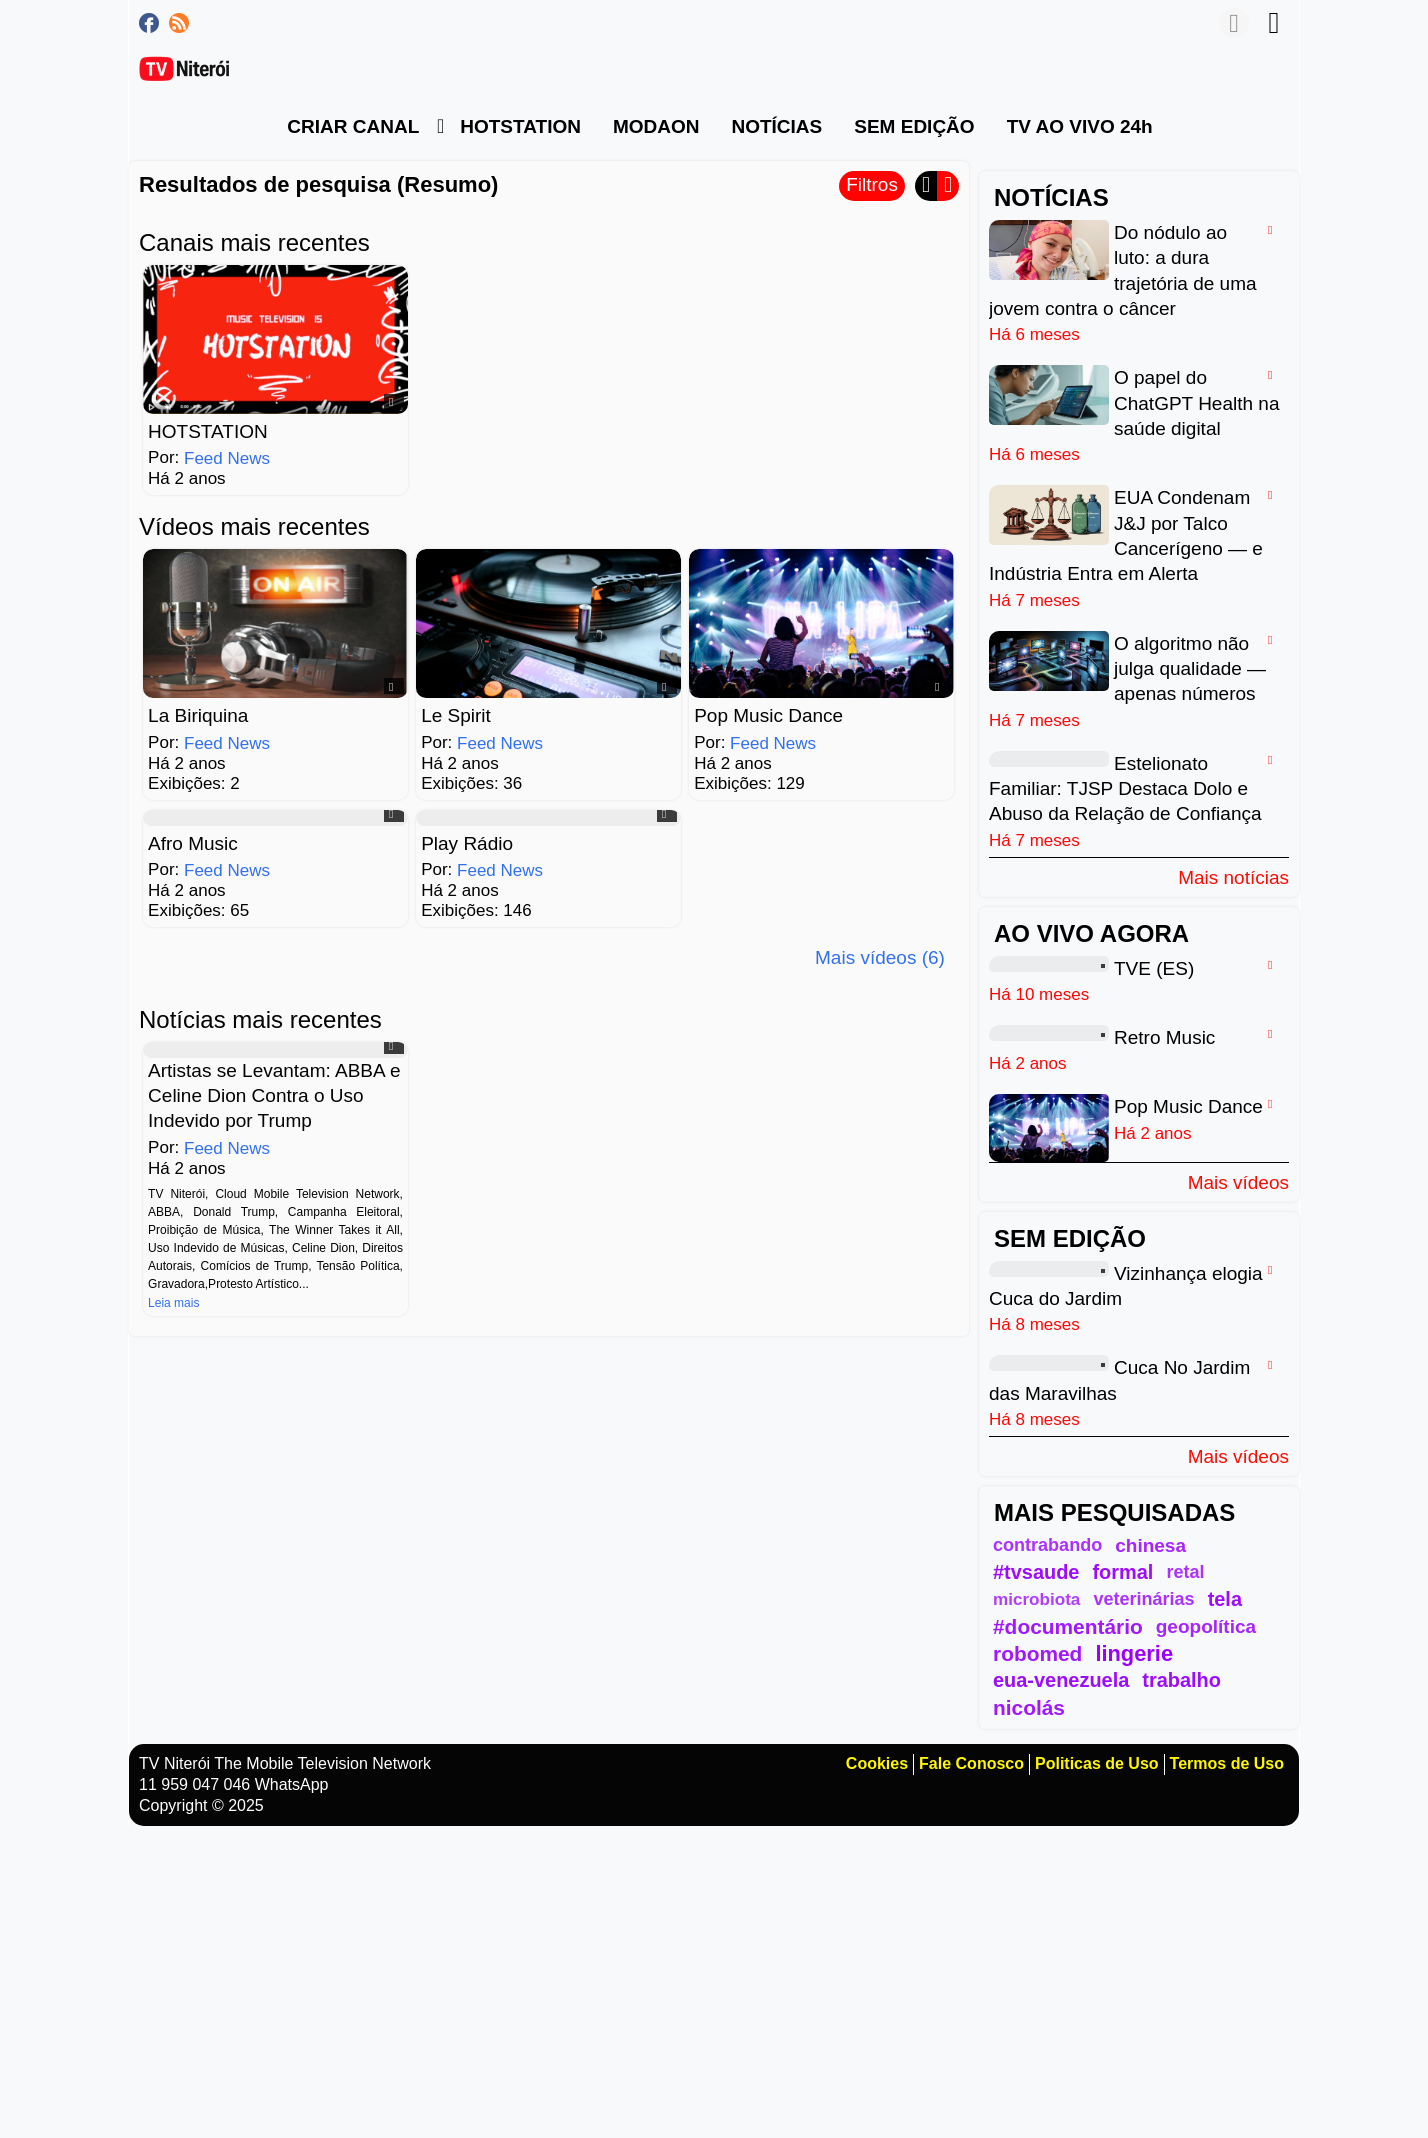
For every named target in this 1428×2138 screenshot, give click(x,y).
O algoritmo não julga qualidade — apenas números (1190, 668)
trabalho (1181, 1680)
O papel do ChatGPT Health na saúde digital (1196, 403)
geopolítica (1206, 1626)
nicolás (1029, 1707)
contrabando (1047, 1545)
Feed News (227, 458)
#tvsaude (1036, 1572)
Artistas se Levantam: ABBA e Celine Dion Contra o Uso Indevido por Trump (274, 1095)
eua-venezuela (1061, 1680)
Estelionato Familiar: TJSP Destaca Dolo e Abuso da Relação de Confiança (1125, 788)
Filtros (872, 184)
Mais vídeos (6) (880, 958)
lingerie (1134, 1653)
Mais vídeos (1238, 1182)
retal (1185, 1572)
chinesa (1150, 1545)
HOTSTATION (208, 431)
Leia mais (173, 1302)
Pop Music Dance (768, 715)
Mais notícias (1233, 877)
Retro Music (1164, 1037)
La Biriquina (198, 715)
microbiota (1036, 1599)
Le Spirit (456, 715)
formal (1122, 1572)
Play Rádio (467, 842)
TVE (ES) (1154, 967)
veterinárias (1143, 1599)
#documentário (1068, 1626)
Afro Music (193, 842)
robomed (1037, 1653)
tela (1225, 1599)
